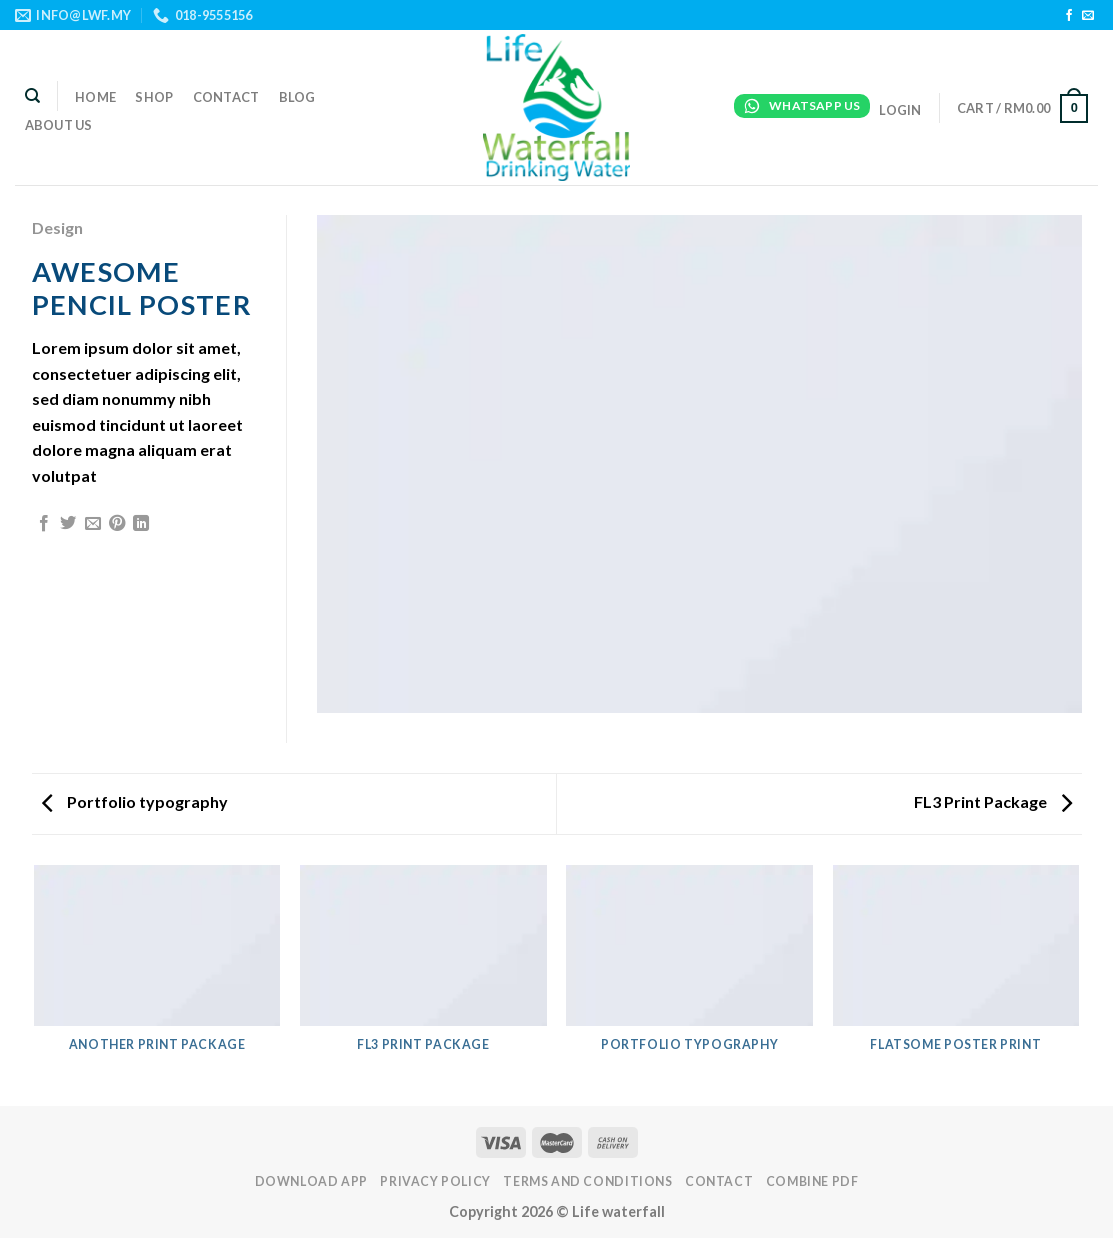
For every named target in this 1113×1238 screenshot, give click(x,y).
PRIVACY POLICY (435, 1181)
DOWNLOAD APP (311, 1181)
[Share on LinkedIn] (141, 524)
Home (95, 97)
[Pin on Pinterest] (117, 524)
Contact (226, 97)
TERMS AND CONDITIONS (587, 1181)
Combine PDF (812, 1181)
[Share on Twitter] (68, 524)
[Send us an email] (1088, 16)
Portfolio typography (135, 801)
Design (57, 227)
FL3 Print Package (993, 801)
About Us (59, 125)
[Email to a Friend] (93, 524)
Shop (154, 97)
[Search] (32, 96)
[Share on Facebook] (44, 524)
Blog (297, 97)
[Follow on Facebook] (1069, 16)
